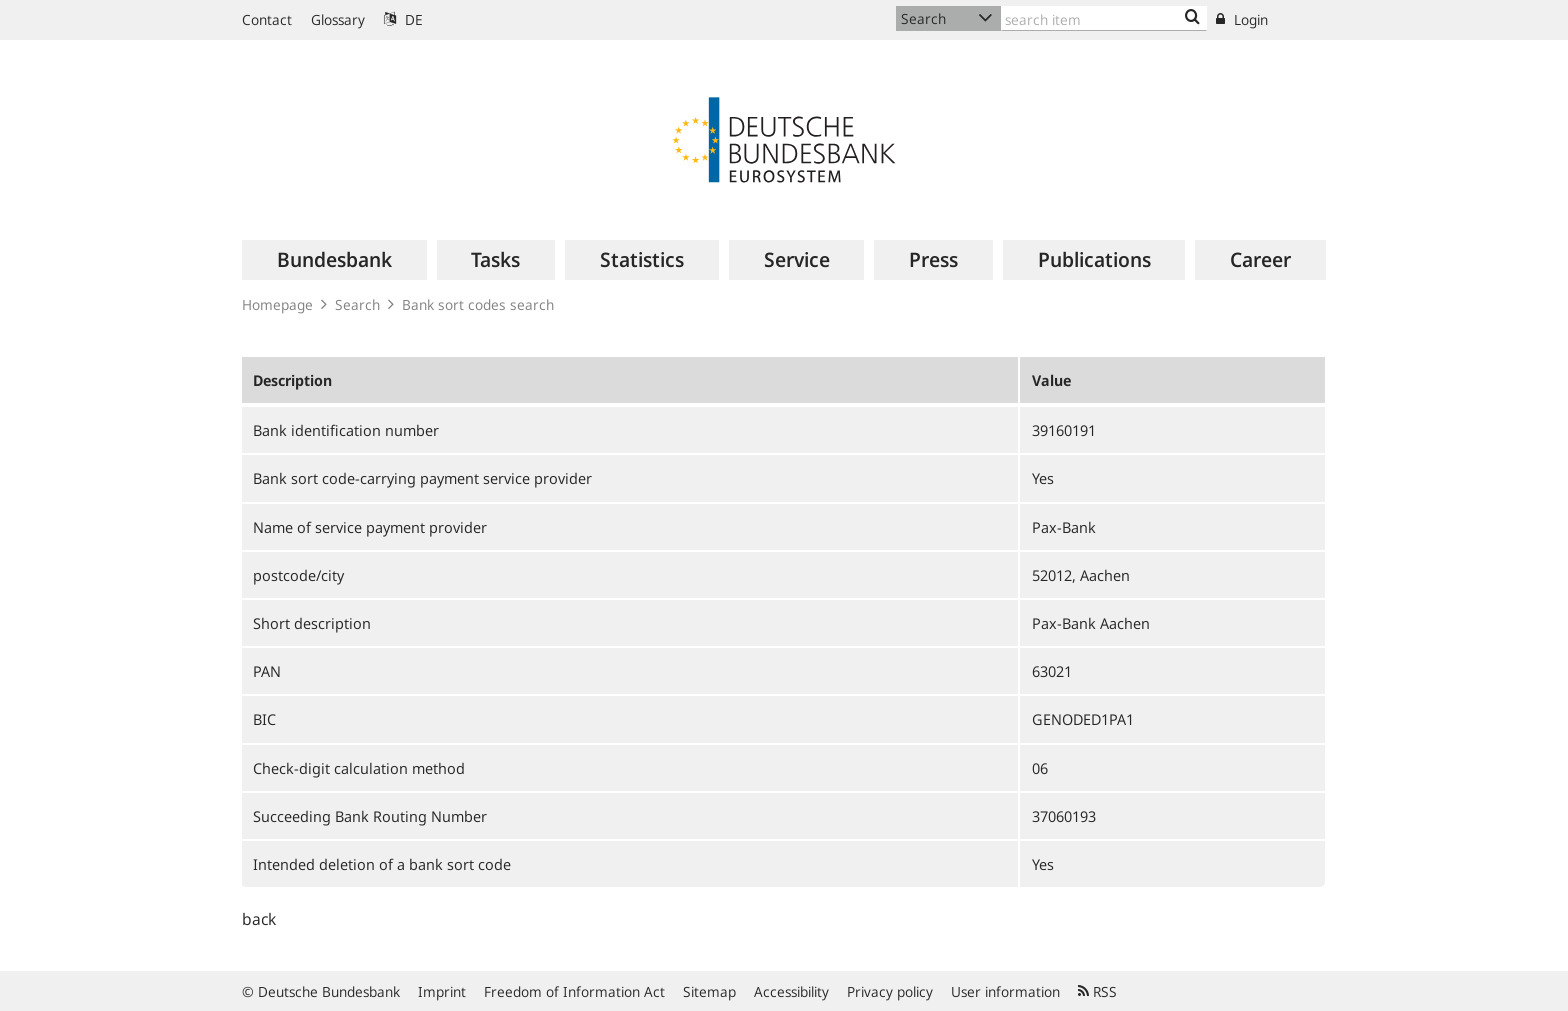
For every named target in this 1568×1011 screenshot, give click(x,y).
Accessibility (791, 991)
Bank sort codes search (478, 304)
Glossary (338, 19)
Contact (267, 19)
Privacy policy (890, 991)
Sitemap (709, 991)
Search (357, 304)
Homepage (277, 304)
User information (1005, 991)
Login (1242, 19)
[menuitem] (334, 260)
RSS (1097, 991)
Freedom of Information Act (574, 991)
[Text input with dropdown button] (1104, 18)
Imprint (442, 991)
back (259, 919)
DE (403, 19)
